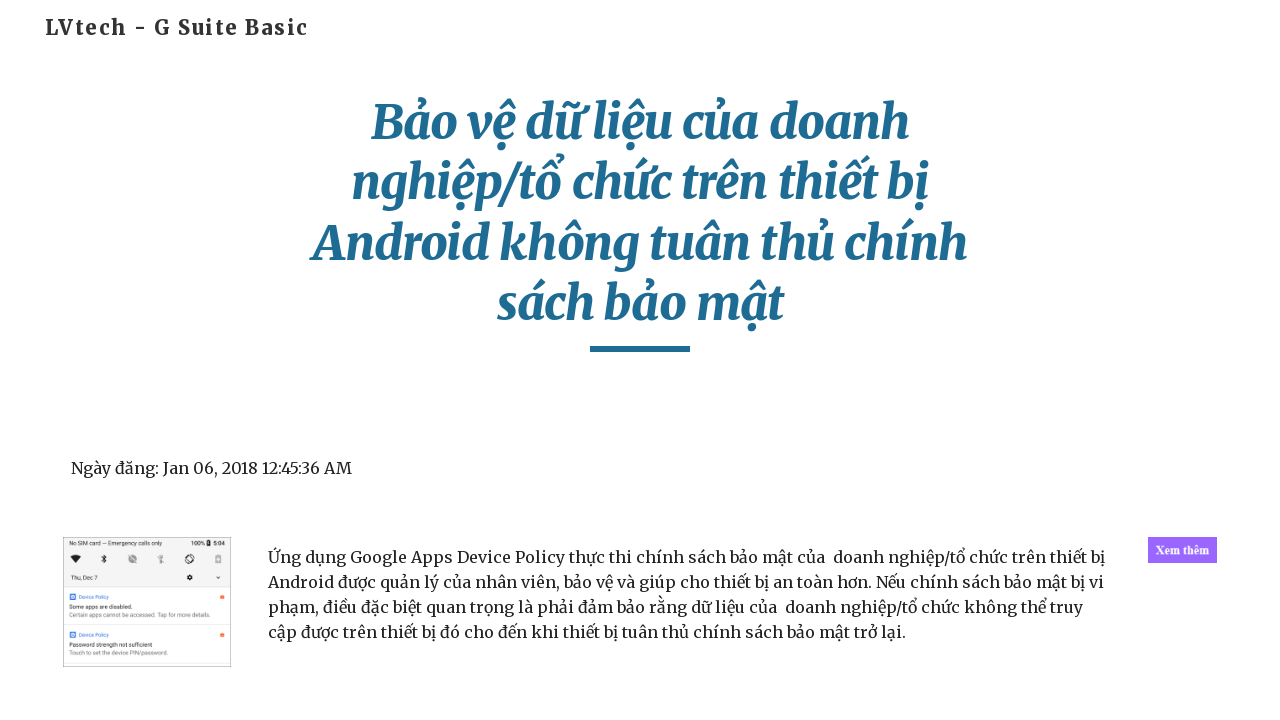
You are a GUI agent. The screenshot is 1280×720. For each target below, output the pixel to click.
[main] (640, 222)
